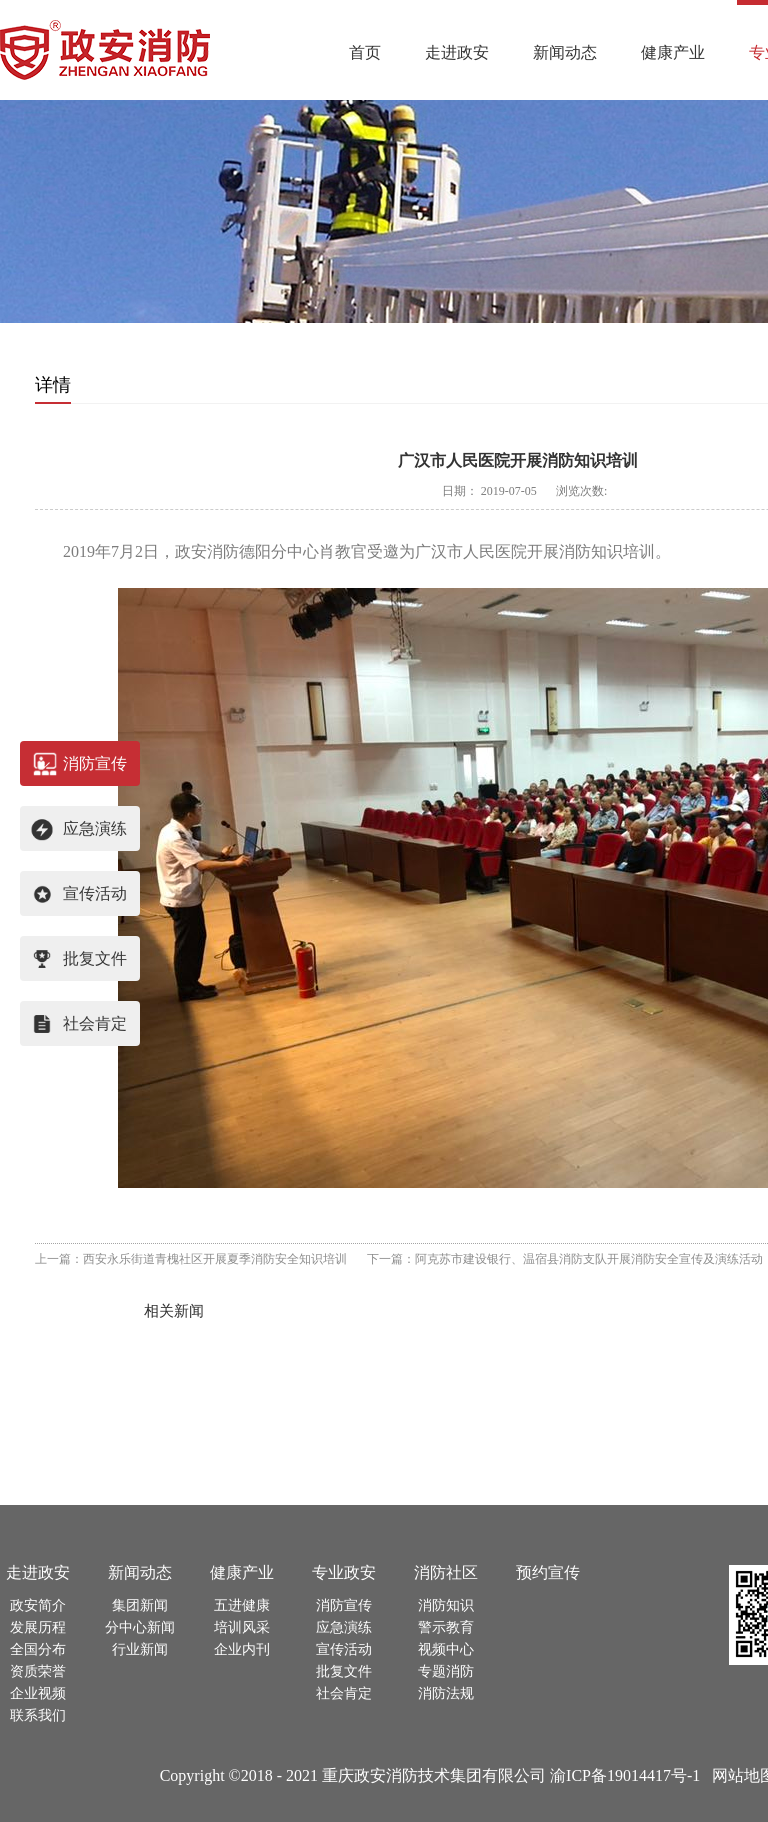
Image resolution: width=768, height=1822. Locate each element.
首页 (365, 52)
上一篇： (191, 1259)
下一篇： (565, 1259)
